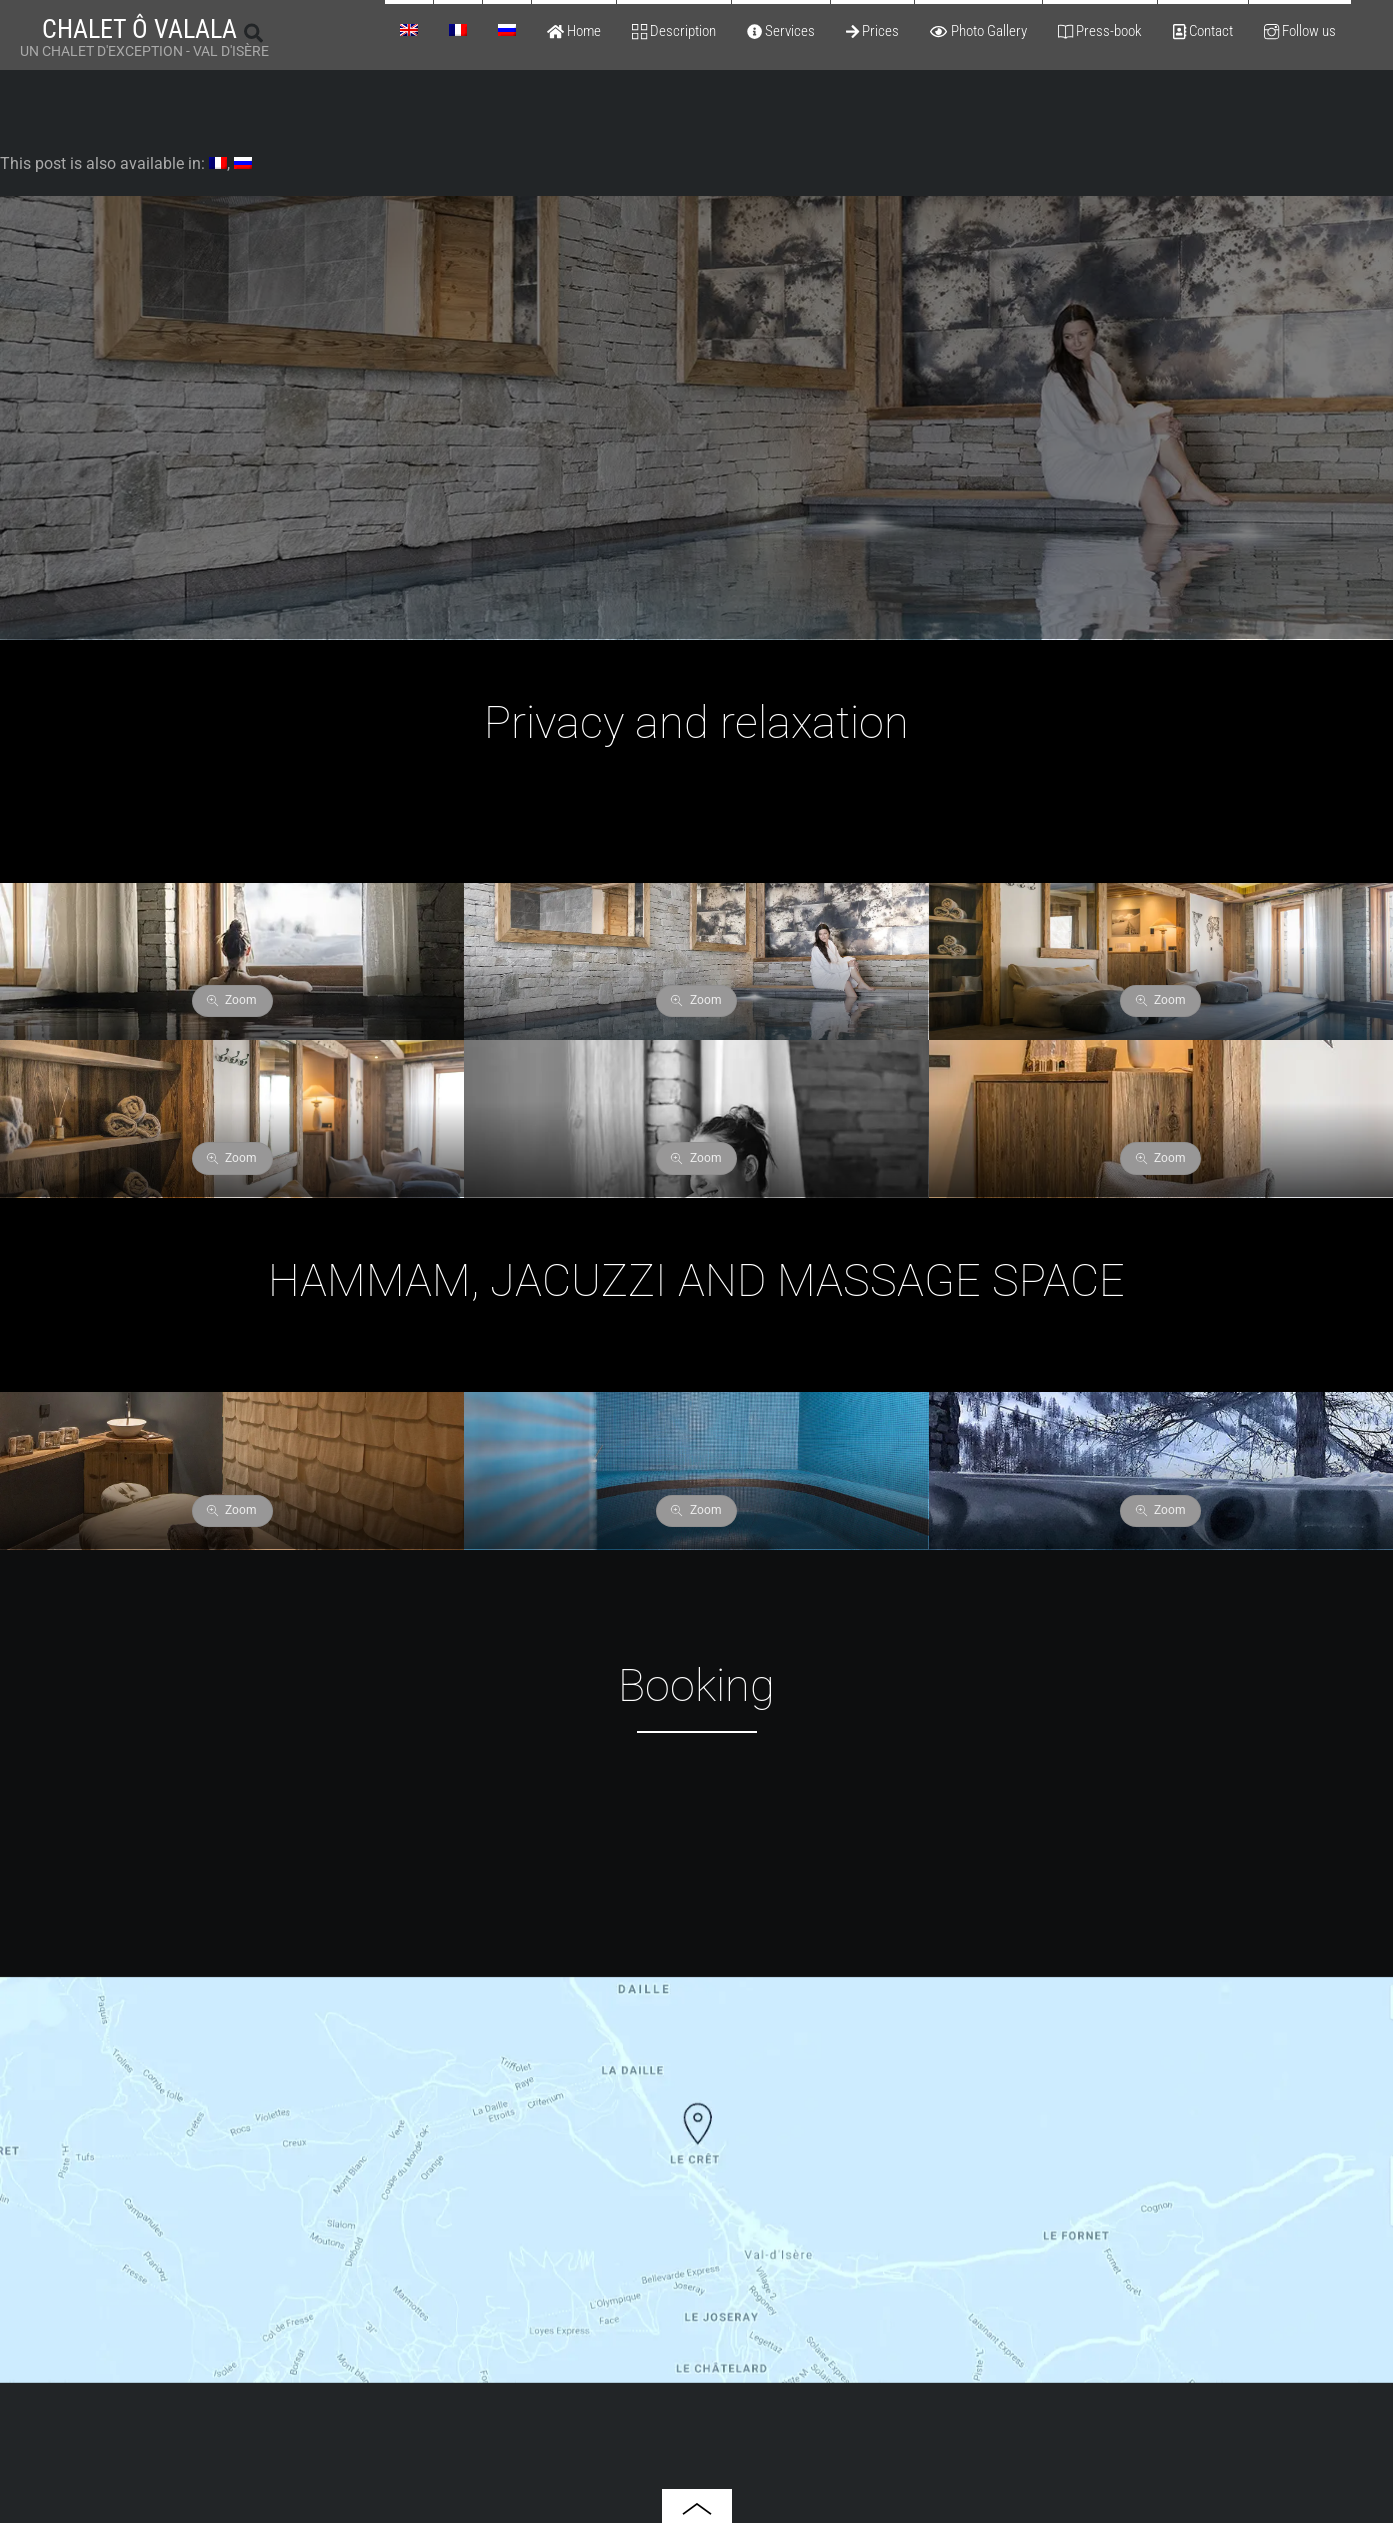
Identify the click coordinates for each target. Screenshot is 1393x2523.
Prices (872, 31)
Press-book (1100, 31)
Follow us (1300, 31)
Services (781, 31)
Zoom (232, 1001)
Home (574, 31)
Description (674, 31)
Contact (1203, 31)
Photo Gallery (978, 31)
